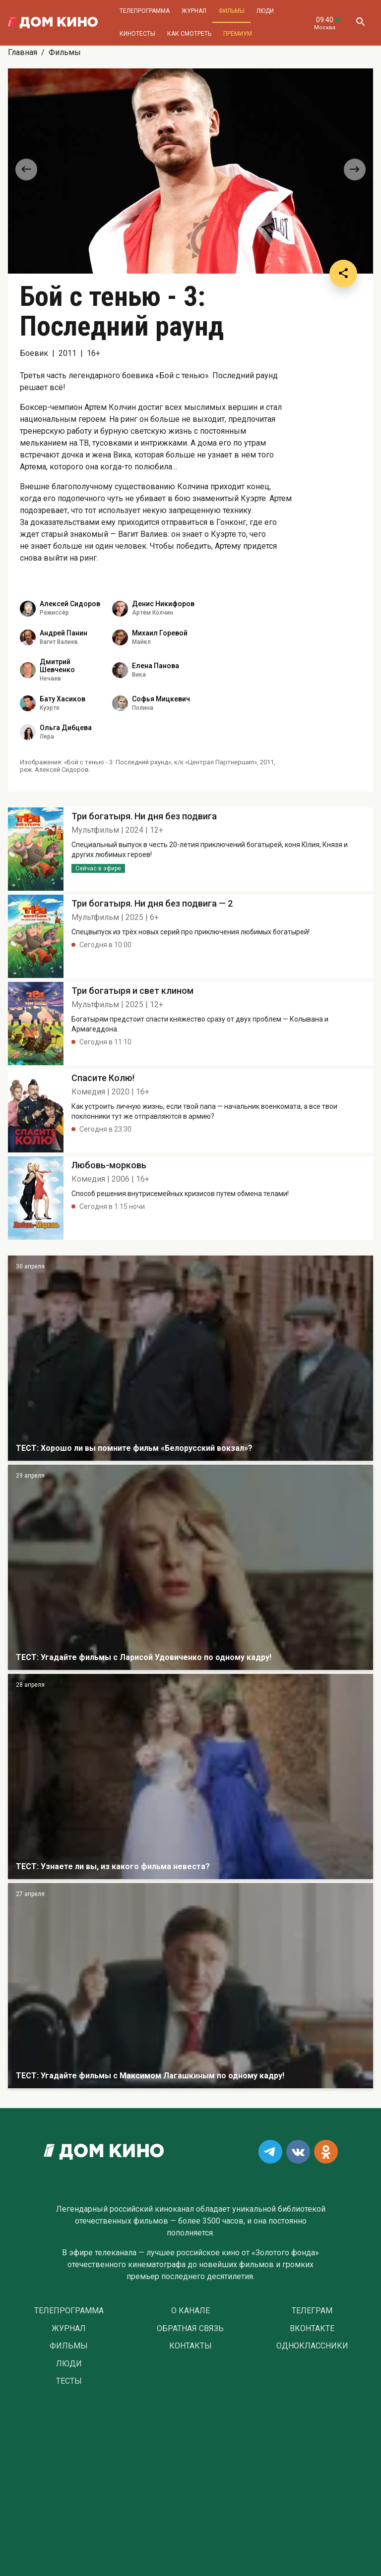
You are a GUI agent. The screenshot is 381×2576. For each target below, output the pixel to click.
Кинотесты (137, 33)
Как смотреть (189, 33)
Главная (22, 52)
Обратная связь (190, 2328)
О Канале (190, 2310)
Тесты (69, 2381)
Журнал (194, 10)
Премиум (237, 33)
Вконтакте (312, 2328)
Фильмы (231, 10)
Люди (265, 10)
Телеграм (312, 2310)
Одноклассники (312, 2346)
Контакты (190, 2346)
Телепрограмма (145, 10)
